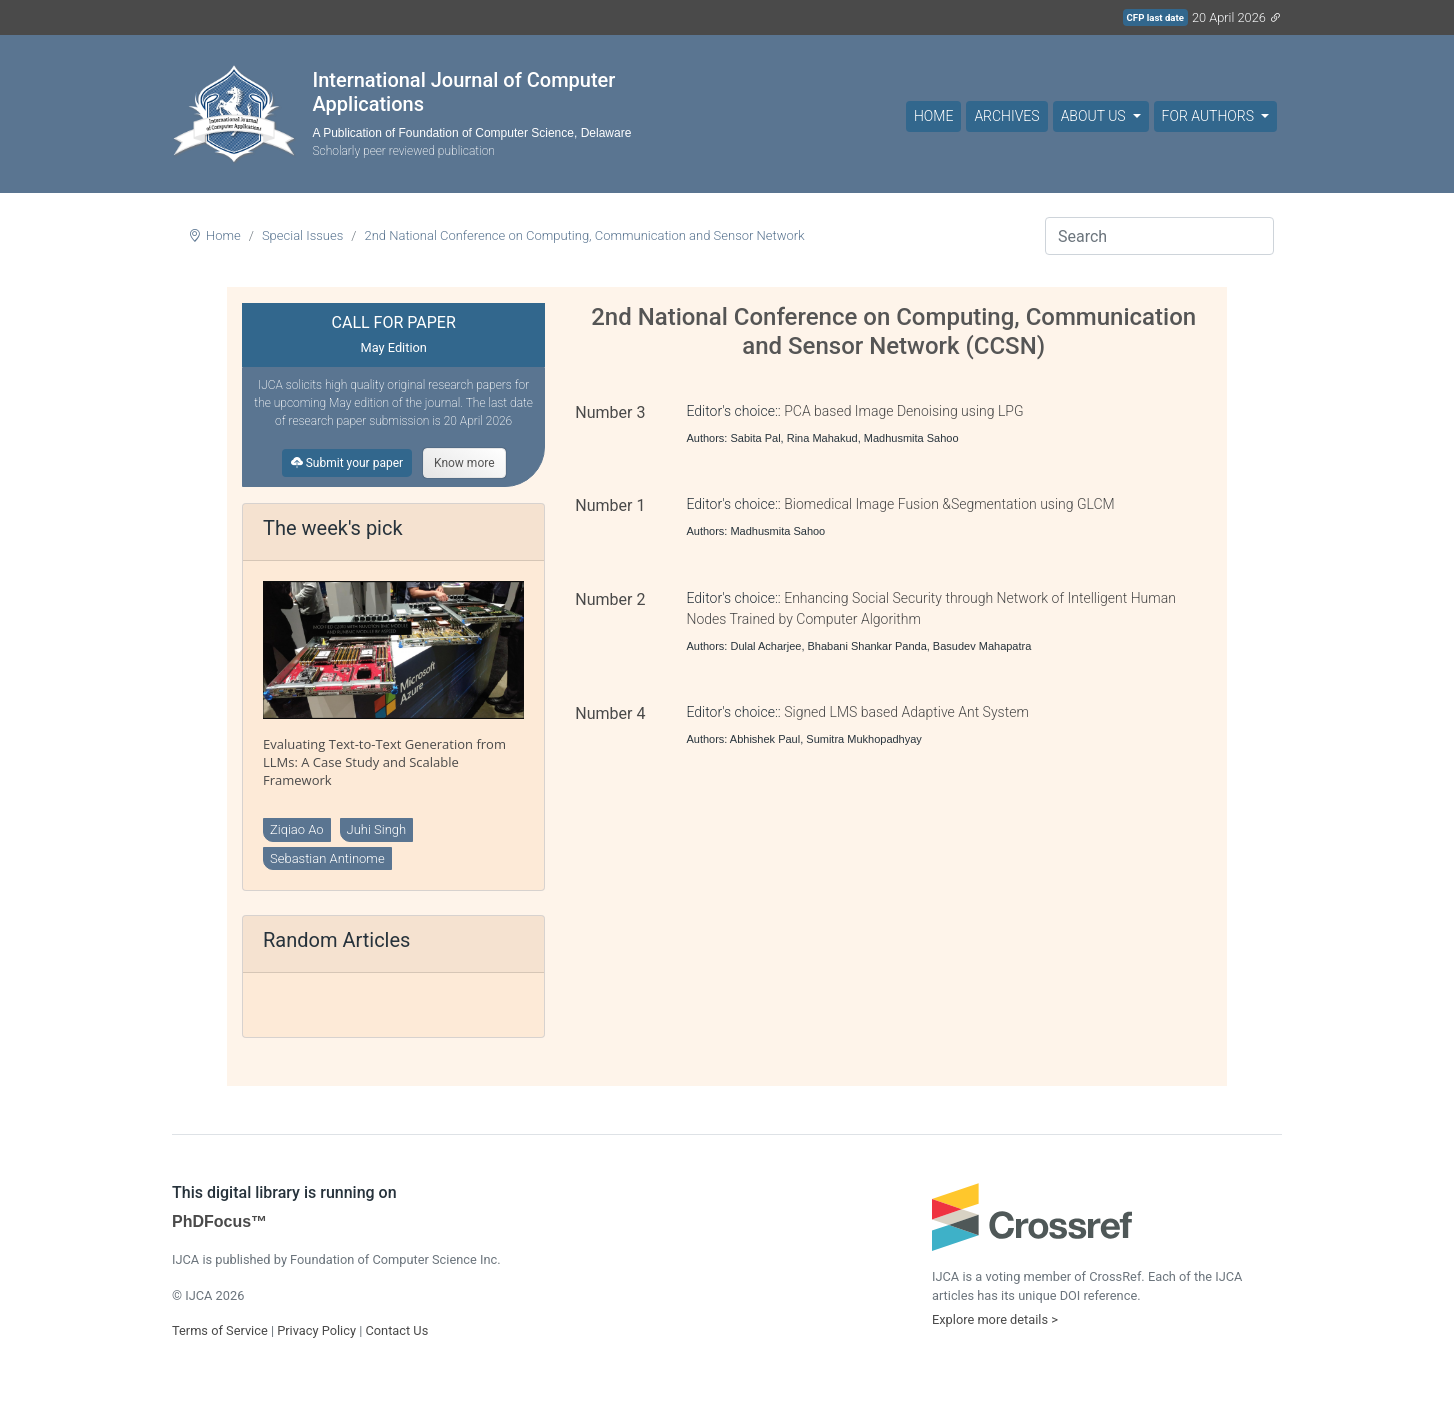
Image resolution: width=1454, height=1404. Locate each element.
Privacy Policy (316, 1330)
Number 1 (610, 505)
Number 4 (610, 713)
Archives (1006, 116)
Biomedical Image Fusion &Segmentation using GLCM (949, 504)
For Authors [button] (1210, 116)
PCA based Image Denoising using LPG (903, 411)
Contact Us (396, 1330)
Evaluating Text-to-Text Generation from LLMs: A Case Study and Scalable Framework (384, 762)
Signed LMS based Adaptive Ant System (906, 712)
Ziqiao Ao (297, 829)
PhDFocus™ (219, 1221)
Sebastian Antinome (327, 858)
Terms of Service (220, 1330)
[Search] (1159, 236)
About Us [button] (1095, 116)
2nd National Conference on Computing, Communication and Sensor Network (584, 235)
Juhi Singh (377, 829)
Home (933, 116)
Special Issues (302, 235)
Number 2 (610, 599)
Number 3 (610, 412)
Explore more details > (995, 1319)
